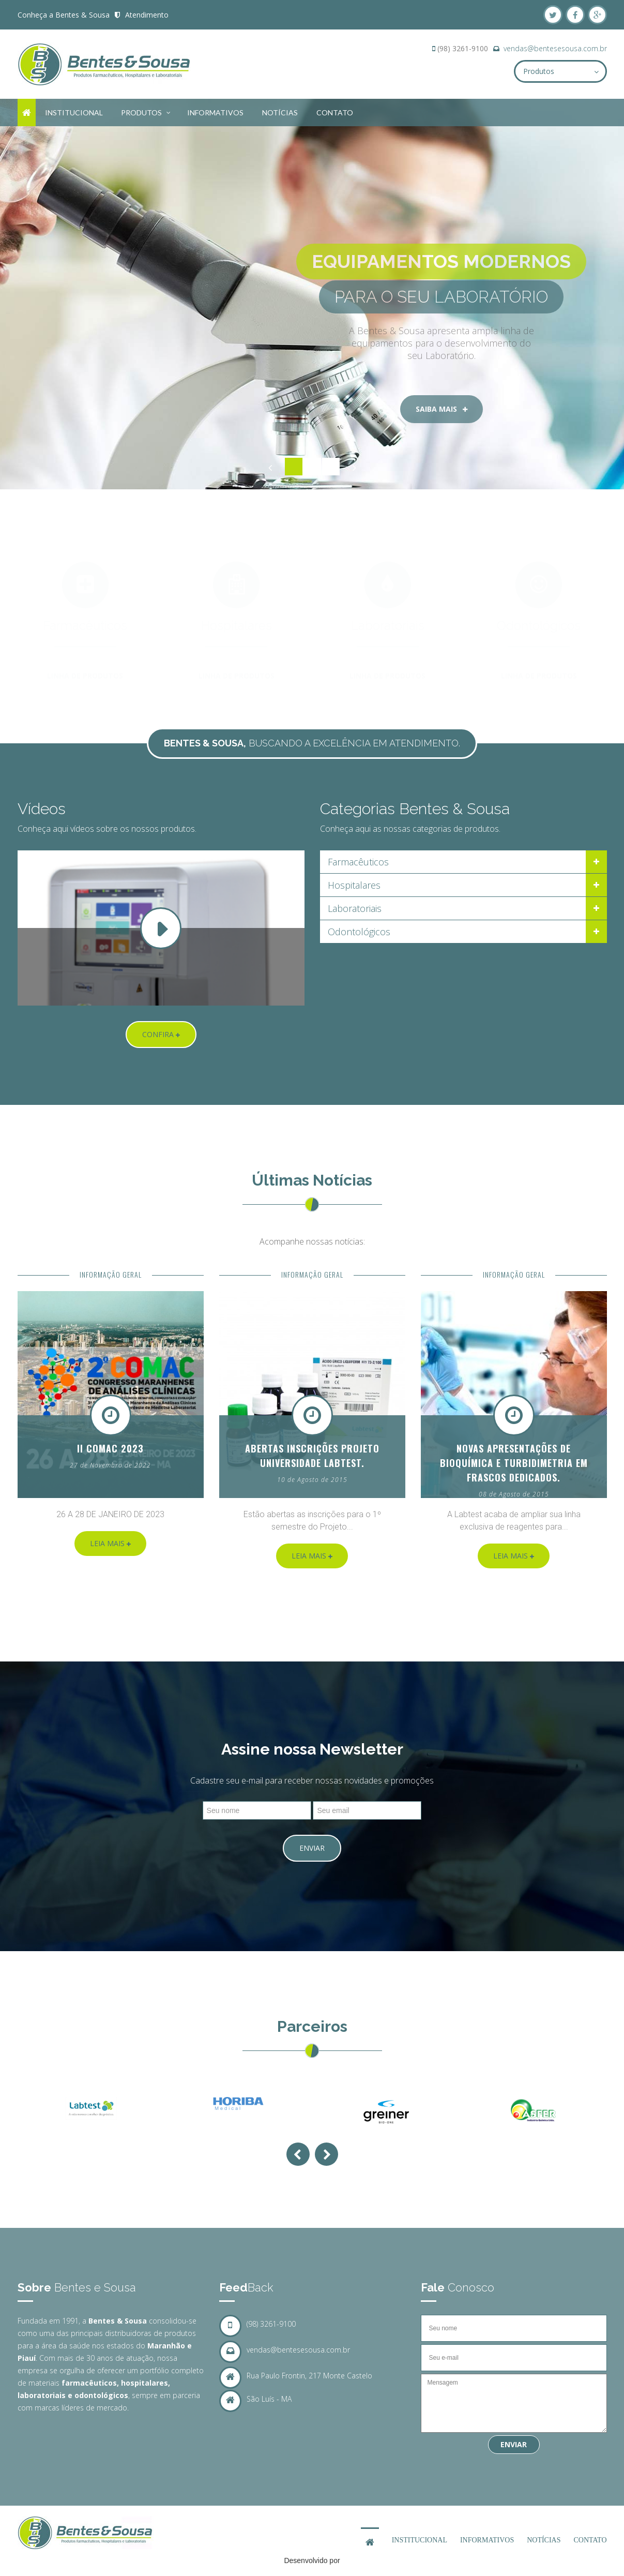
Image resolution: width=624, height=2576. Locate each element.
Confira (161, 1034)
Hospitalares (354, 885)
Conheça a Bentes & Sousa (64, 15)
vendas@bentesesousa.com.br (555, 48)
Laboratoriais (355, 908)
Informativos (215, 112)
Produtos (146, 110)
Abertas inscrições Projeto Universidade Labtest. (312, 1456)
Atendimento (147, 15)
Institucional (74, 112)
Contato (334, 112)
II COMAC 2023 (110, 1448)
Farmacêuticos (358, 862)
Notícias (280, 112)
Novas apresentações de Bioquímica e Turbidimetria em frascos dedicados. (514, 1463)
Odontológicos (359, 931)
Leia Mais (110, 1543)
